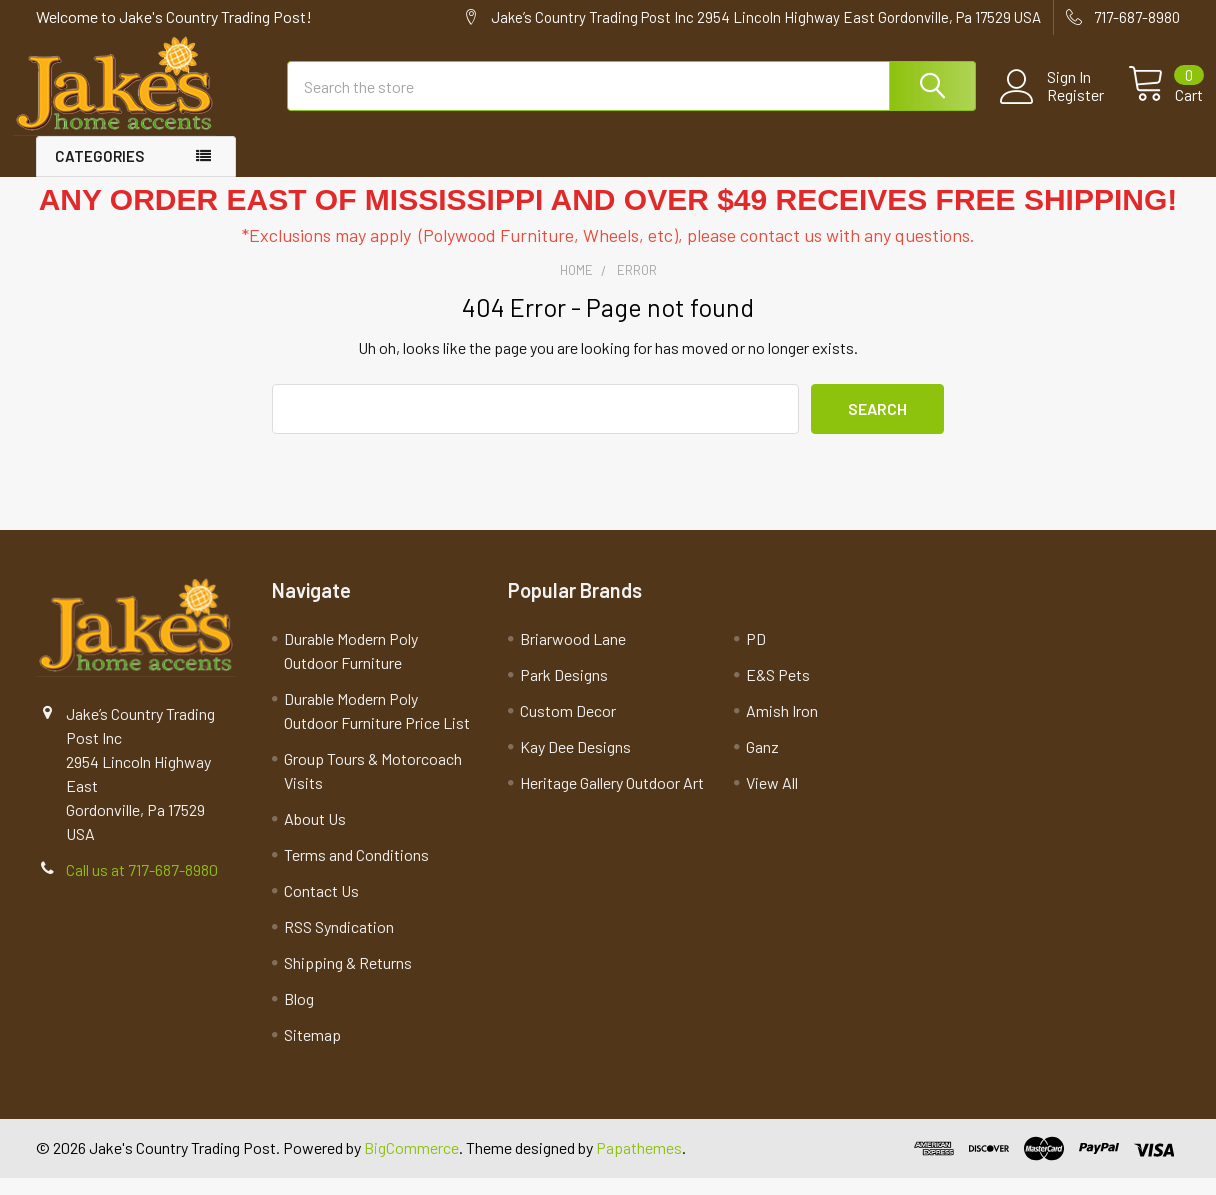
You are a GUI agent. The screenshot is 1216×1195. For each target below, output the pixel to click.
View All (772, 799)
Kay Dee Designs (575, 763)
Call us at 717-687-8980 (142, 886)
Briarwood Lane (573, 655)
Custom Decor (568, 727)
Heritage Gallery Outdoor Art (612, 799)
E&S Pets (778, 691)
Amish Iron (782, 727)
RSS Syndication (339, 943)
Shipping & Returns (348, 979)
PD (756, 655)
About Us (315, 835)
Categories (99, 174)
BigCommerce (411, 1164)
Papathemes (639, 1164)
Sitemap (312, 1051)
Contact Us (321, 907)
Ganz (762, 763)
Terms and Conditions (356, 871)
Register (1052, 106)
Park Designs (564, 691)
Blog (299, 1015)
